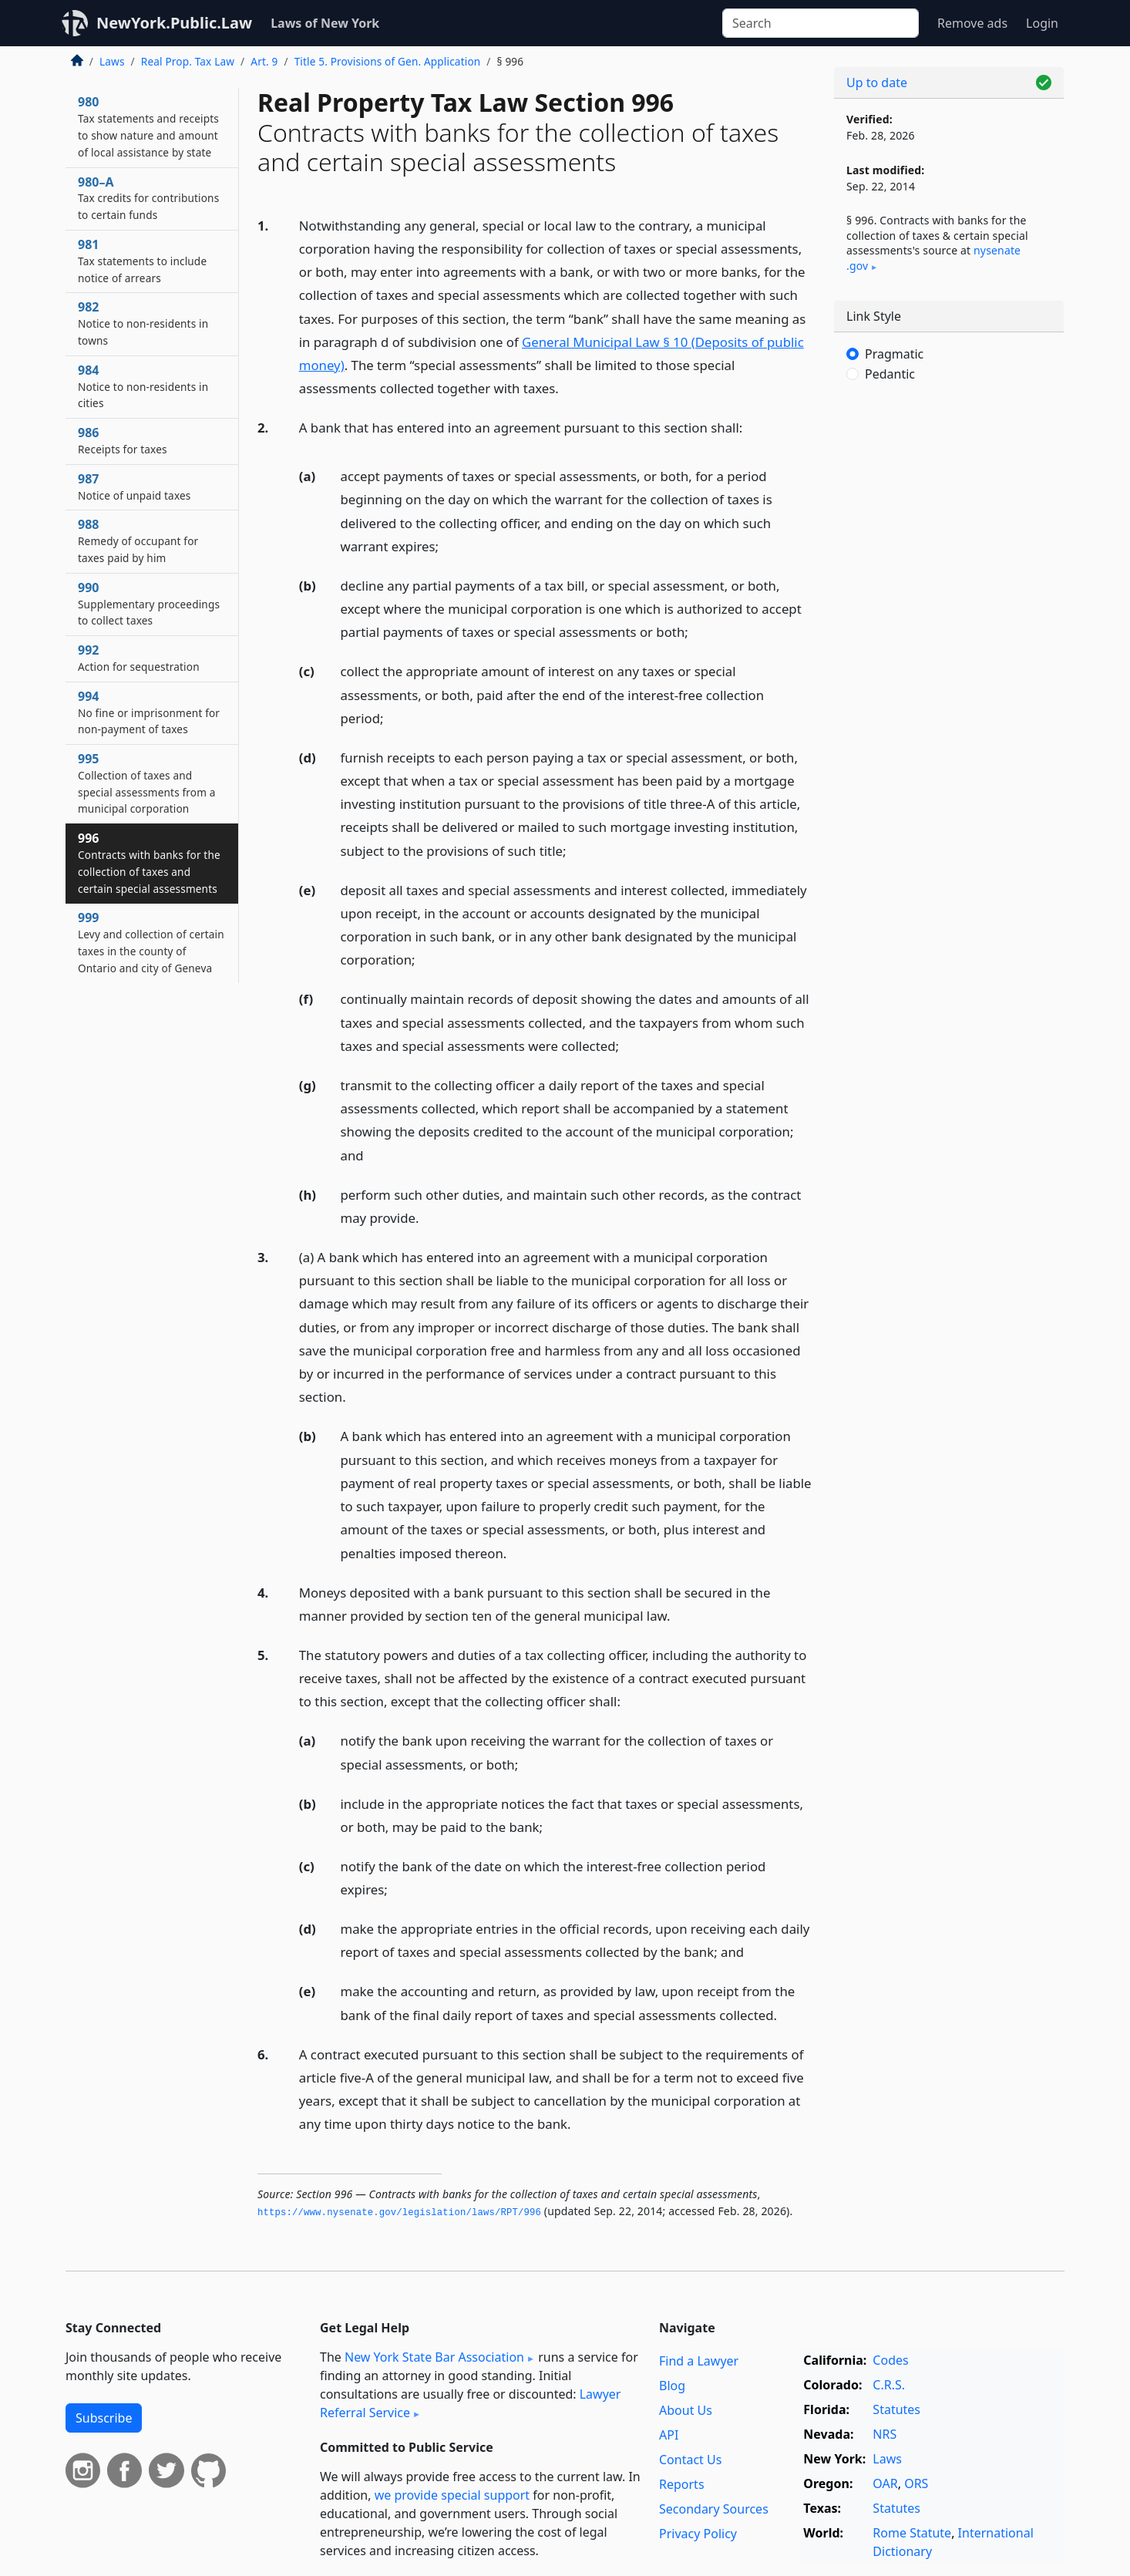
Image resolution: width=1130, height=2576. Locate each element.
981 (142, 260)
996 (149, 862)
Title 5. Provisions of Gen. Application (387, 61)
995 (147, 783)
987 (134, 486)
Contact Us (690, 2459)
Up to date (876, 82)
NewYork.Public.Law (174, 22)
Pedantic (890, 373)
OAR (885, 2483)
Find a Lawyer (698, 2360)
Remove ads (972, 23)
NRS (884, 2434)
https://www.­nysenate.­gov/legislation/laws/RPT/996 (399, 2212)
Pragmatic (894, 353)
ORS (916, 2483)
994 (149, 712)
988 (138, 540)
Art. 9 (264, 61)
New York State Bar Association (434, 2357)
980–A (148, 198)
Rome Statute (912, 2532)
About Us (685, 2410)
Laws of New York (325, 23)
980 (148, 126)
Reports (682, 2484)
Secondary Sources (713, 2508)
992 (139, 657)
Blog (672, 2385)
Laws (112, 61)
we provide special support (452, 2495)
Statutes (896, 2409)
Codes (890, 2360)
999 (151, 942)
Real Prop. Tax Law (187, 61)
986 (122, 440)
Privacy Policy (698, 2533)
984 (143, 386)
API (668, 2434)
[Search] (820, 23)
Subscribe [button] (104, 2417)
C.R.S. (889, 2384)
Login (1042, 23)
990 (149, 603)
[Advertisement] (948, 650)
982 (143, 323)
